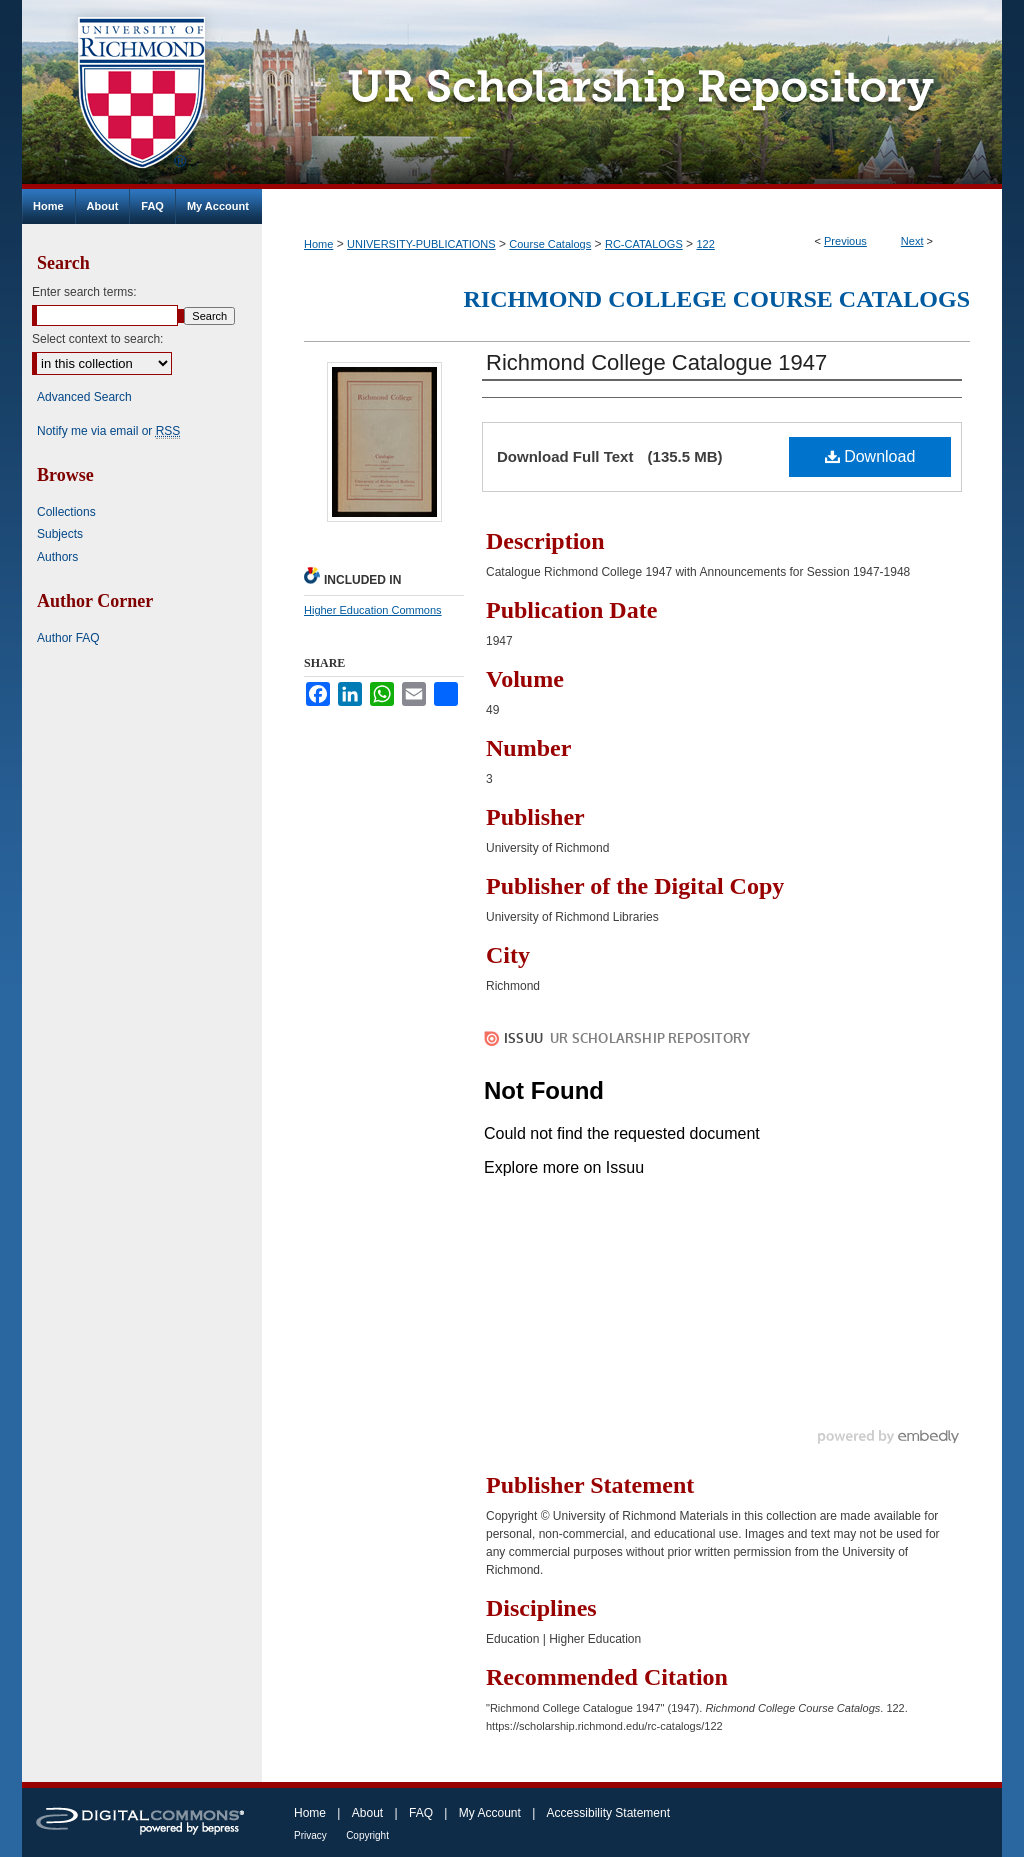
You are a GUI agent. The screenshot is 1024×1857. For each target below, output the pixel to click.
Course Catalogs (550, 244)
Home (318, 244)
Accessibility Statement (608, 1813)
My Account (490, 1813)
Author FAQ (68, 638)
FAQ (421, 1813)
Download (870, 456)
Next (912, 241)
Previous (845, 241)
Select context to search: (97, 339)
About (367, 1813)
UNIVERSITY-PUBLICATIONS (421, 244)
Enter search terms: (84, 292)
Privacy (310, 1835)
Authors (57, 557)
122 (705, 244)
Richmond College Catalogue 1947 (656, 362)
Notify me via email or (108, 431)
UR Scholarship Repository (632, 94)
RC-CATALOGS (644, 244)
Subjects (60, 534)
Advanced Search (84, 397)
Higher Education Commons (373, 610)
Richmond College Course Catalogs (716, 299)
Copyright (367, 1835)
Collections (66, 512)
